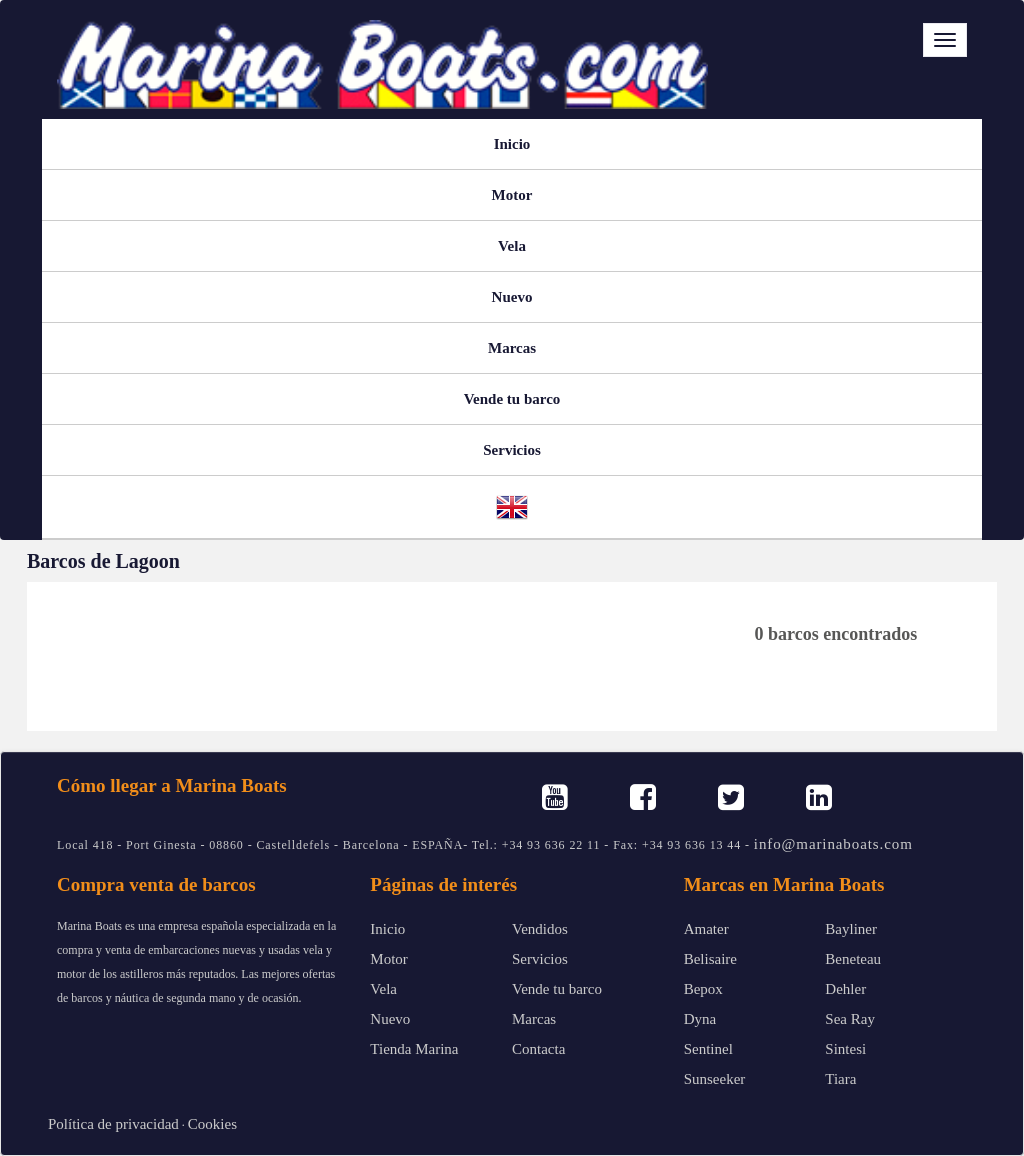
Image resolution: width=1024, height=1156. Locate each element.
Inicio (512, 144)
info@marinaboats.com (833, 844)
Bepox (703, 989)
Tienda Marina (414, 1049)
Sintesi (845, 1049)
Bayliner (851, 929)
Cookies (212, 1124)
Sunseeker (715, 1079)
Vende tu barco (512, 399)
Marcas (512, 348)
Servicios (512, 450)
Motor (512, 195)
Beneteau (853, 959)
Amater (706, 929)
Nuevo (512, 297)
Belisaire (710, 959)
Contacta (538, 1049)
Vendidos (540, 929)
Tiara (840, 1079)
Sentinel (708, 1049)
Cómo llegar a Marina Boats (172, 785)
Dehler (845, 989)
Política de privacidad (113, 1124)
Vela (512, 246)
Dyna (700, 1019)
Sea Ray (850, 1019)
